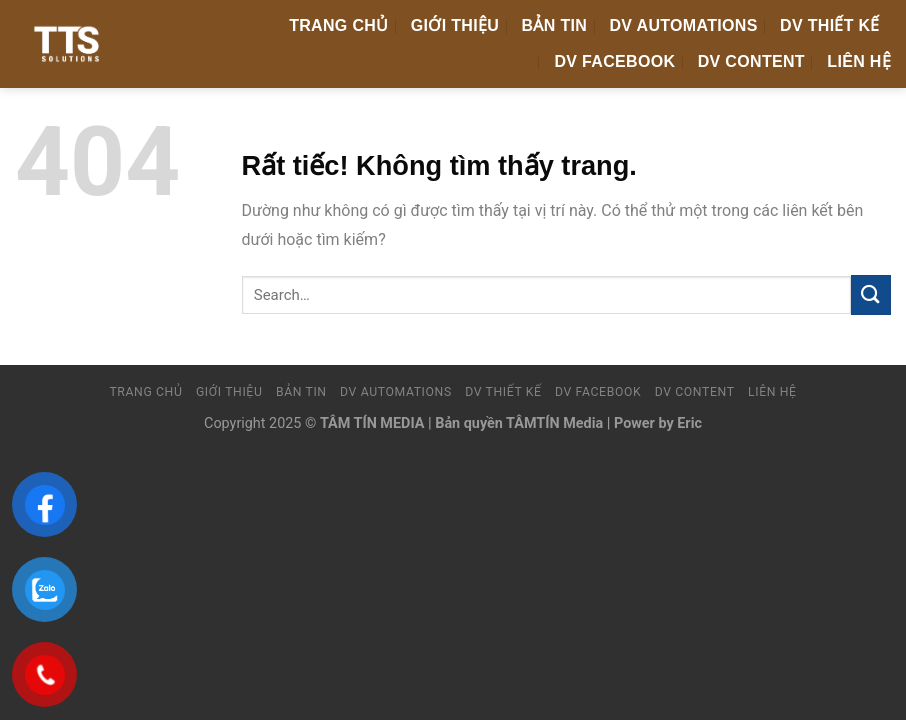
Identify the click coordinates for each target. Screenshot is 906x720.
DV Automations (684, 25)
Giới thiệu (455, 25)
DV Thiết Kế (830, 25)
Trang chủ (338, 25)
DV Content (751, 61)
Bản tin (555, 25)
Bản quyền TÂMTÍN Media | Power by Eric (568, 423)
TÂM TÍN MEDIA (372, 423)
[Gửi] (871, 294)
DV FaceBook (614, 61)
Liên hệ (859, 61)
